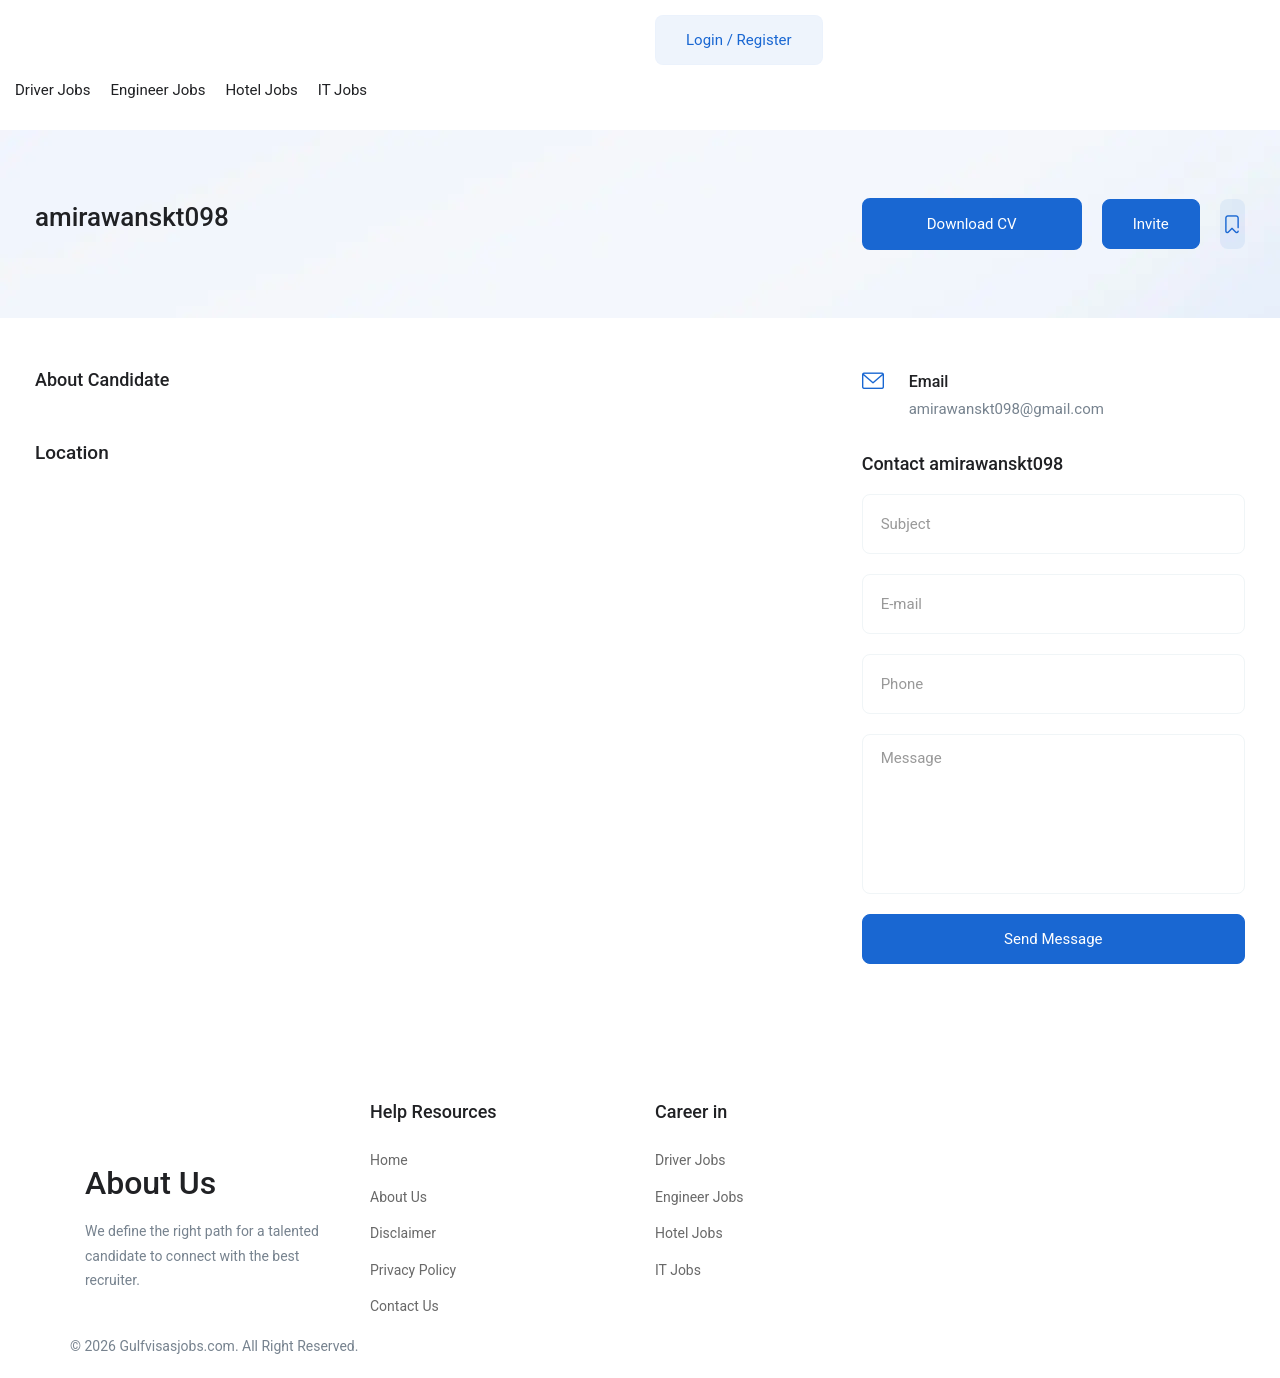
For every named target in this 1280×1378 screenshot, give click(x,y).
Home (389, 1160)
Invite (1151, 224)
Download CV (972, 224)
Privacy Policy (413, 1270)
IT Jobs (342, 90)
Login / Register (739, 40)
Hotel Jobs (261, 90)
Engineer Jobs (158, 90)
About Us (398, 1197)
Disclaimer (403, 1233)
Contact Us (404, 1306)
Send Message (1053, 939)
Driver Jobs (53, 90)
